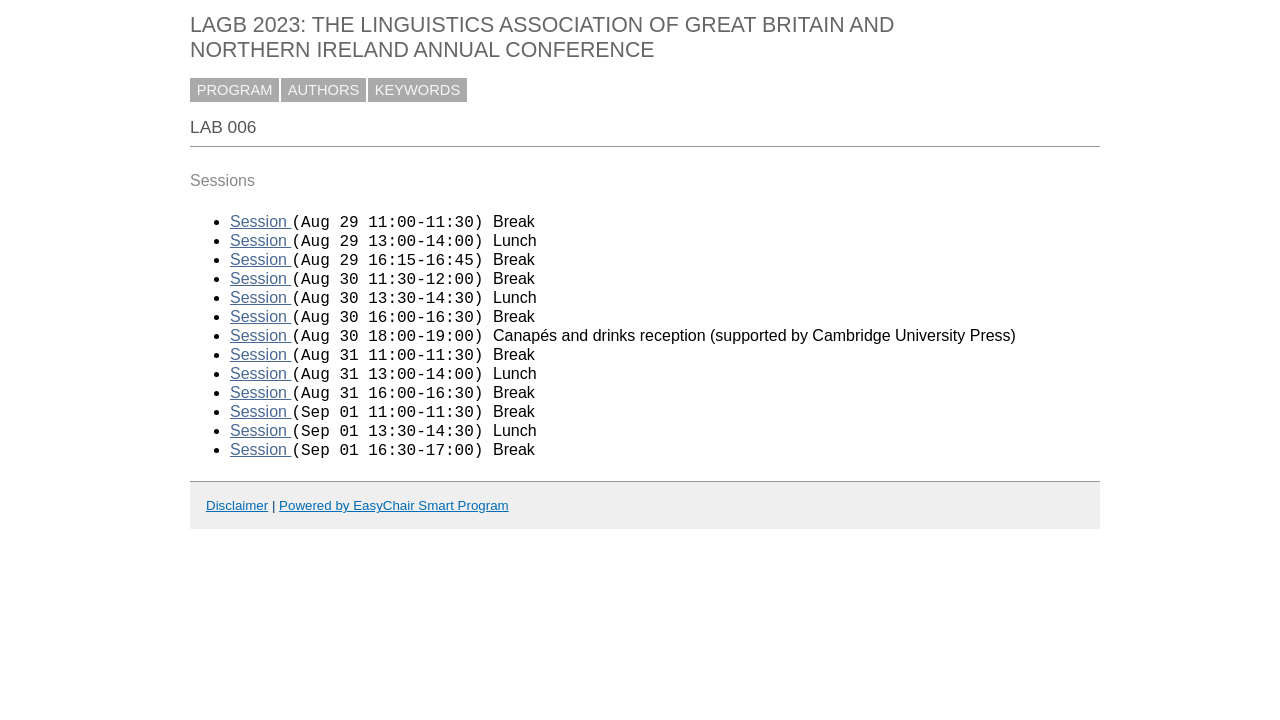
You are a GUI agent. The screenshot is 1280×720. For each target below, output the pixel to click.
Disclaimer (237, 544)
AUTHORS (324, 90)
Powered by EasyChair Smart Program (394, 544)
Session (260, 224)
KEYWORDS (418, 90)
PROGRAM (235, 90)
